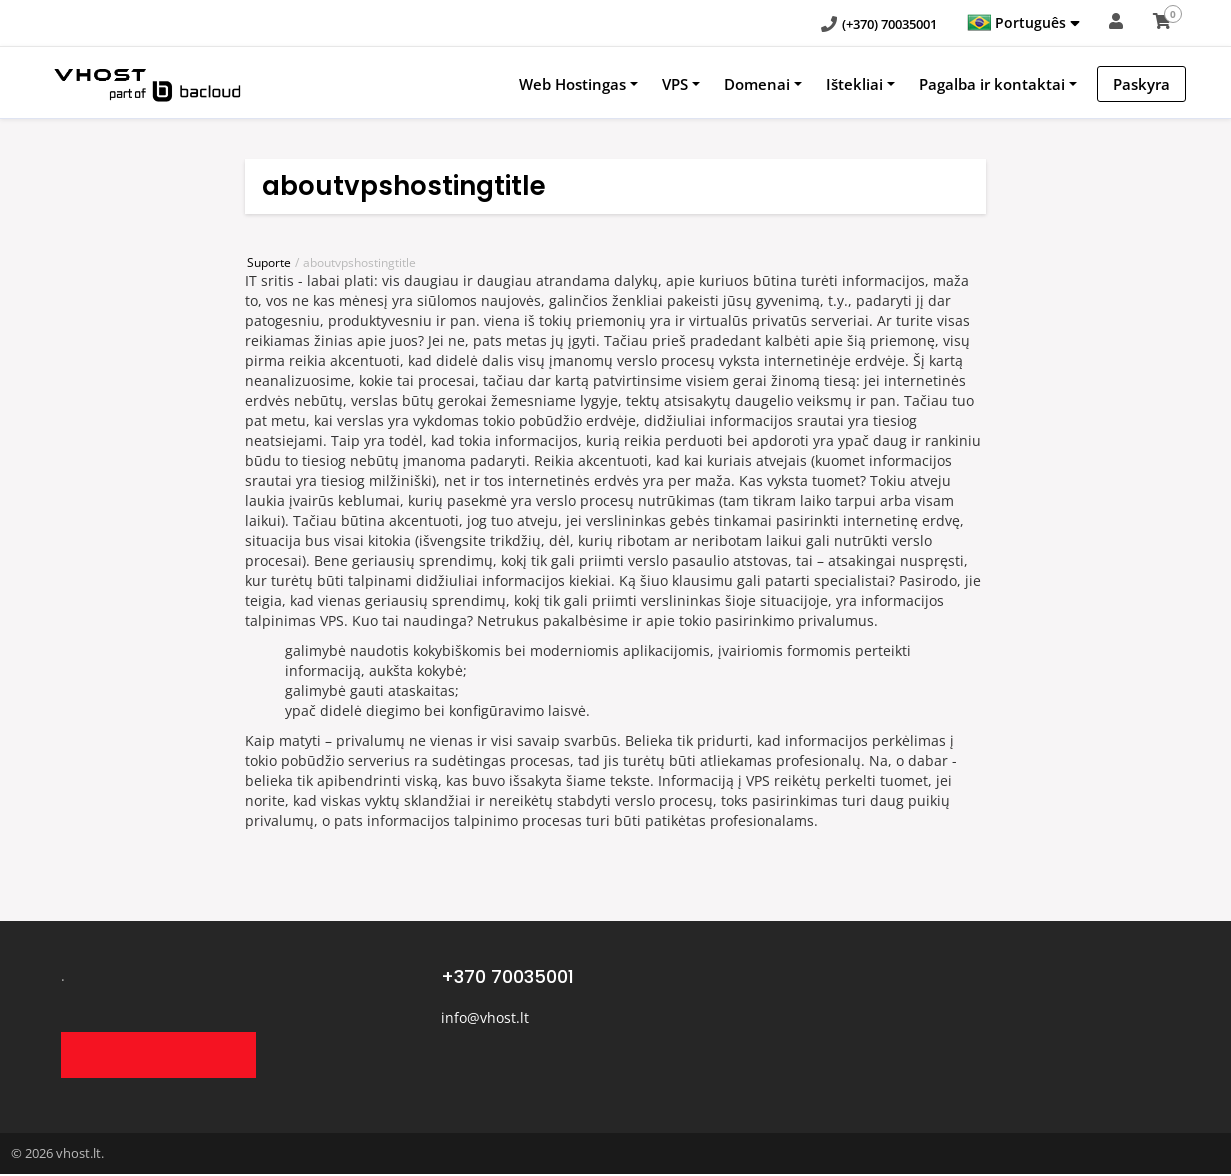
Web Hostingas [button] (572, 84)
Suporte (269, 262)
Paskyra (1141, 84)
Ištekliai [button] (854, 84)
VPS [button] (675, 84)
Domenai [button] (757, 84)
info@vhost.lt (485, 1017)
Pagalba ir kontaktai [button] (992, 84)
